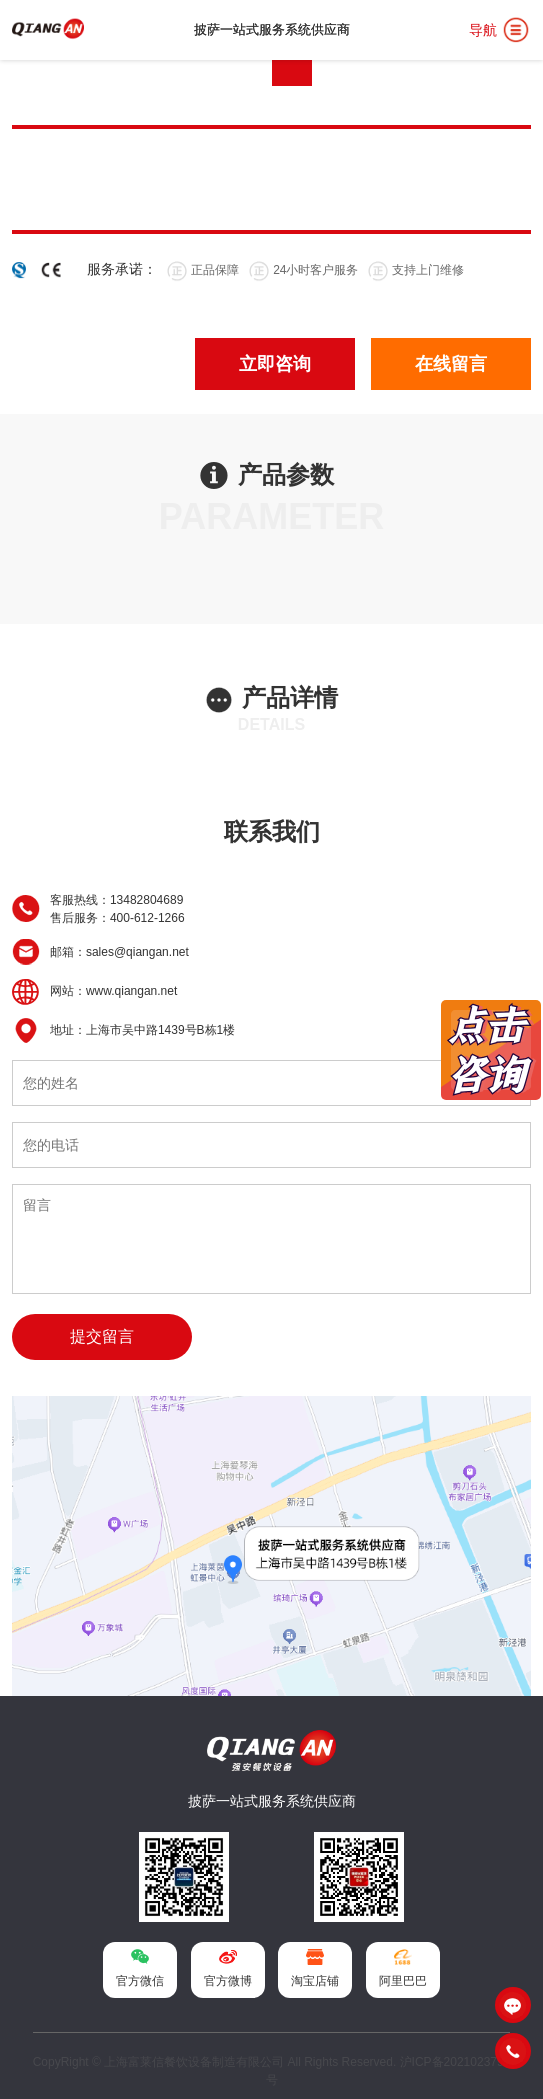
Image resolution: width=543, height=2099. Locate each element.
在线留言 (451, 364)
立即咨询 (275, 364)
